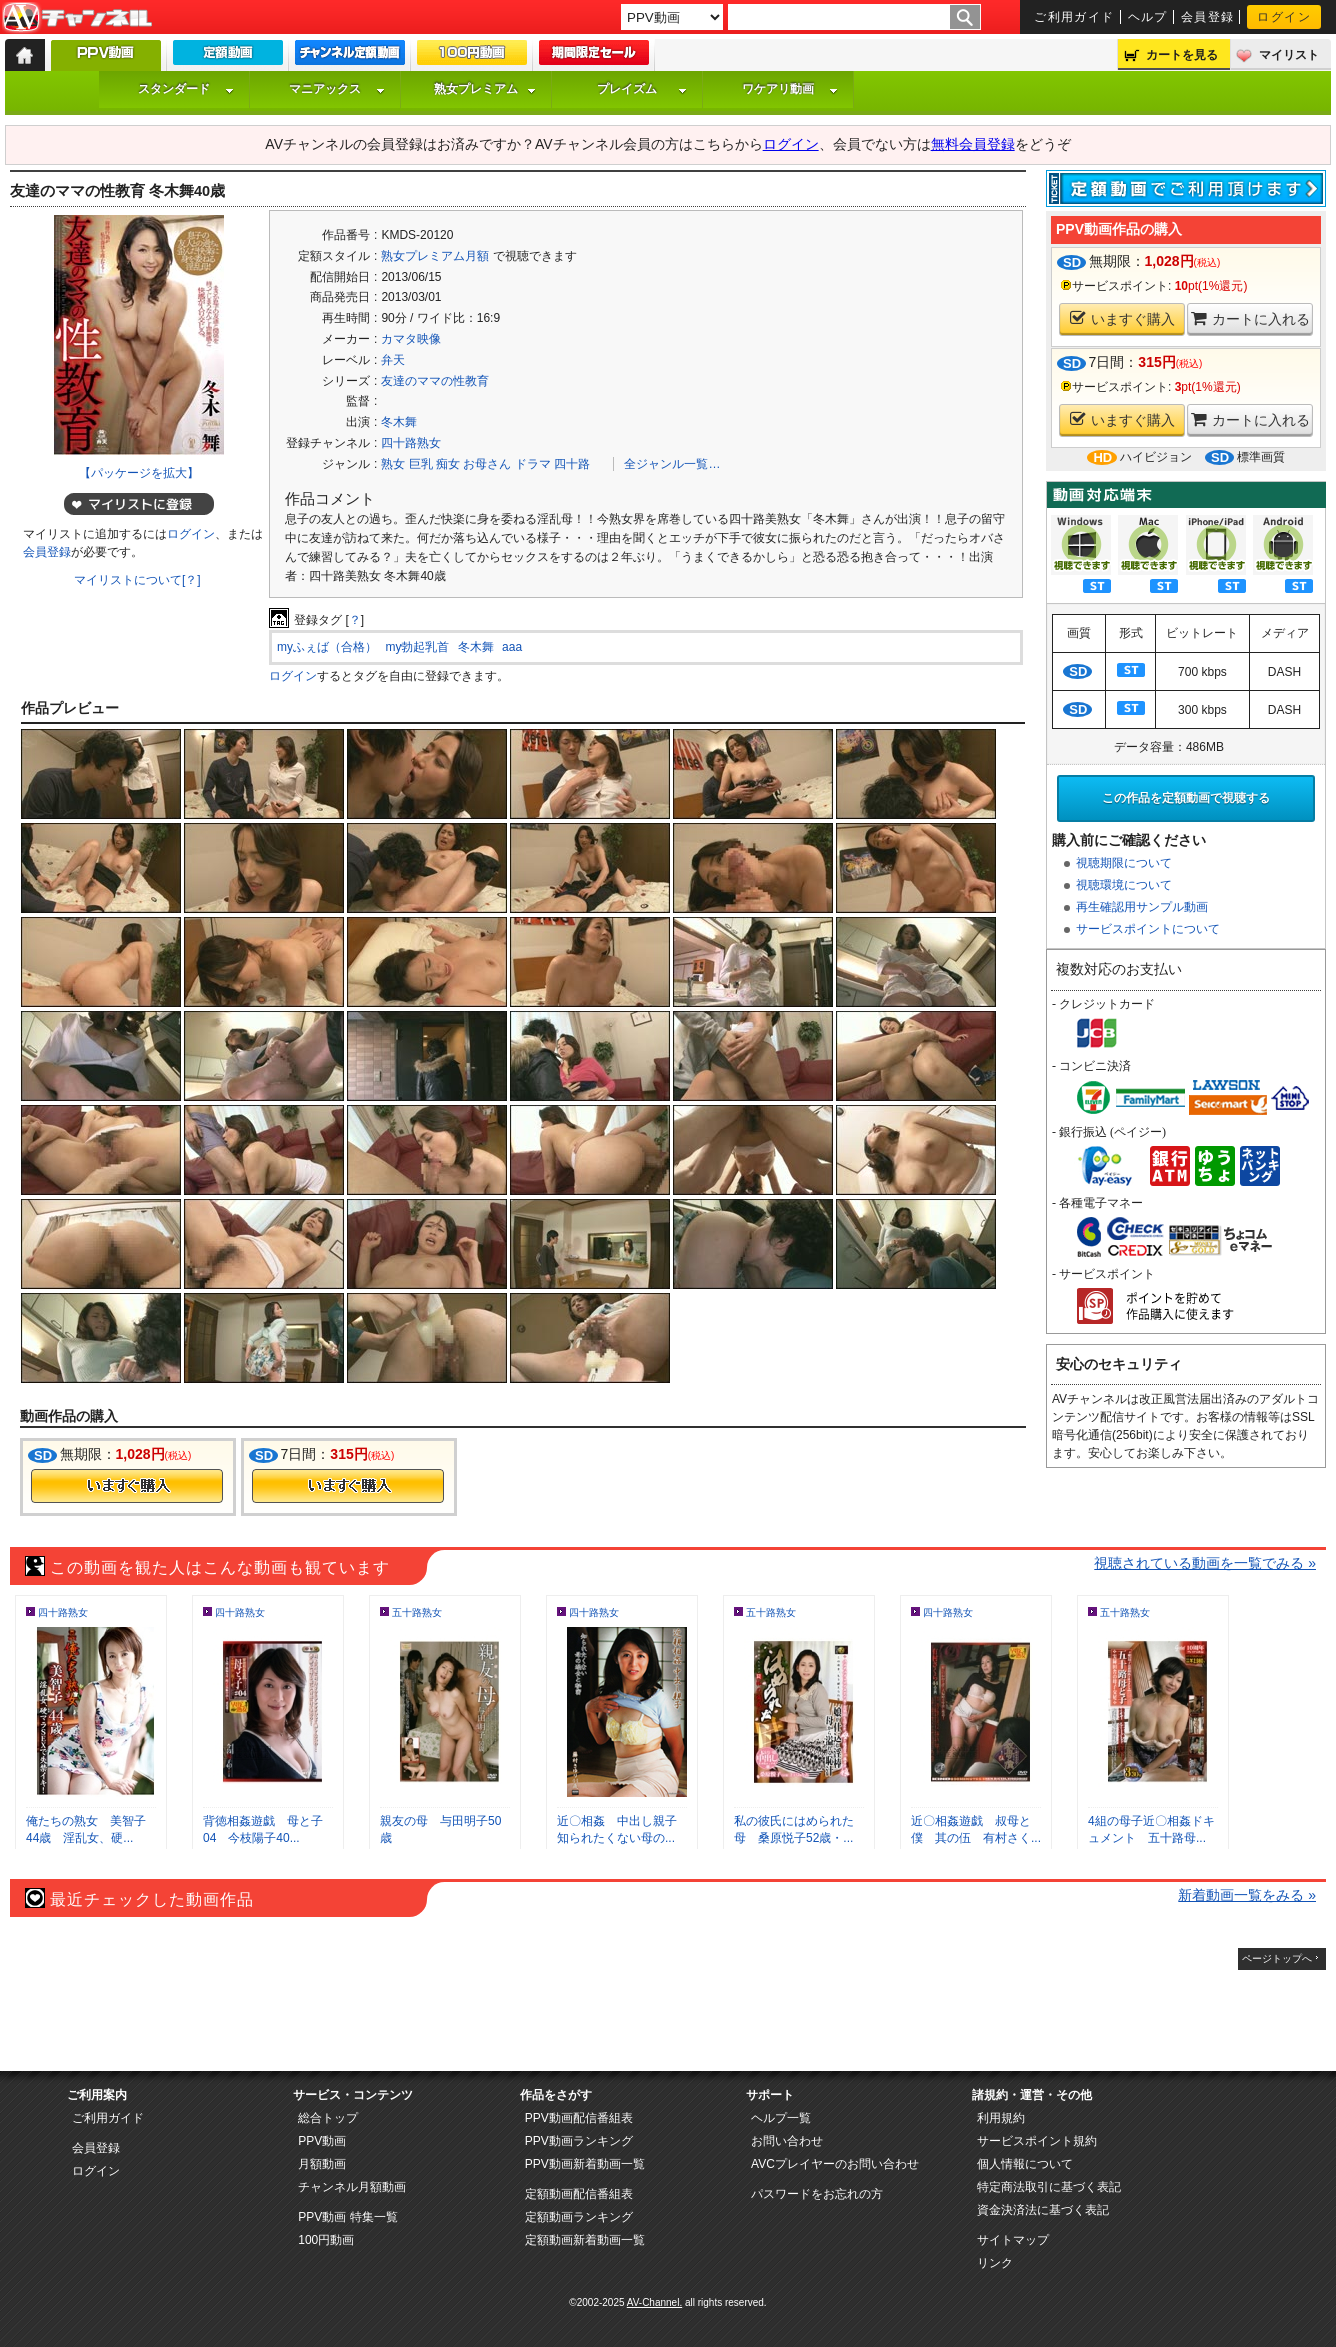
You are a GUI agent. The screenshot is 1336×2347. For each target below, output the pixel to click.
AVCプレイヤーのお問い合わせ (835, 2164)
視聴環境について (1124, 885)
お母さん (487, 464)
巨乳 (421, 464)
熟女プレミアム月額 (435, 256)
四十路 (572, 464)
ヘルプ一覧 (781, 2118)
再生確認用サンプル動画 (1142, 907)
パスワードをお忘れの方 (817, 2194)
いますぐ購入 (1122, 318)
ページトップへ (1277, 1958)
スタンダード (186, 89)
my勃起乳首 (417, 647)
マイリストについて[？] (137, 580)
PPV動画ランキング (579, 2141)
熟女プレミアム (485, 89)
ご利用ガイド (1074, 17)
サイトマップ (1013, 2240)
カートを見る (1182, 55)
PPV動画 (322, 2141)
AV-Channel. (654, 2302)
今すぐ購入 (127, 1486)
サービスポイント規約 (1037, 2141)
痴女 (448, 464)
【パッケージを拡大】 (139, 473)
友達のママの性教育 (435, 381)
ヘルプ (1148, 17)
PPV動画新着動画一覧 (585, 2164)
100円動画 (326, 2240)
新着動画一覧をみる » (1247, 1895)
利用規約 (1001, 2118)
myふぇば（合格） (327, 647)
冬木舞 (399, 422)
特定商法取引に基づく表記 (1049, 2187)
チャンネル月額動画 (352, 2187)
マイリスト (1289, 55)
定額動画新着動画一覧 (585, 2240)
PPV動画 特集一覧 (347, 2217)
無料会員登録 (973, 144)
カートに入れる (1250, 318)
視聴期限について (1124, 863)
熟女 (393, 464)
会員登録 (1208, 17)
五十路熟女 (417, 1612)
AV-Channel (77, 18)
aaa (512, 647)
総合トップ (328, 2118)
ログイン (1284, 17)
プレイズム (642, 89)
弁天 (393, 360)
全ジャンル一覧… (672, 464)
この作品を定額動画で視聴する (1186, 798)
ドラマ (533, 464)
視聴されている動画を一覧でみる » (1205, 1563)
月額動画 (322, 2164)
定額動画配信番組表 (579, 2194)
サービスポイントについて (1148, 929)
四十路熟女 (411, 443)
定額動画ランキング (579, 2217)
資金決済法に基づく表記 (1043, 2210)
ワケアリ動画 (790, 89)
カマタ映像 (411, 339)
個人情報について (1025, 2164)
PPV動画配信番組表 (579, 2118)
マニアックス (337, 89)
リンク (995, 2263)
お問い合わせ (787, 2141)
